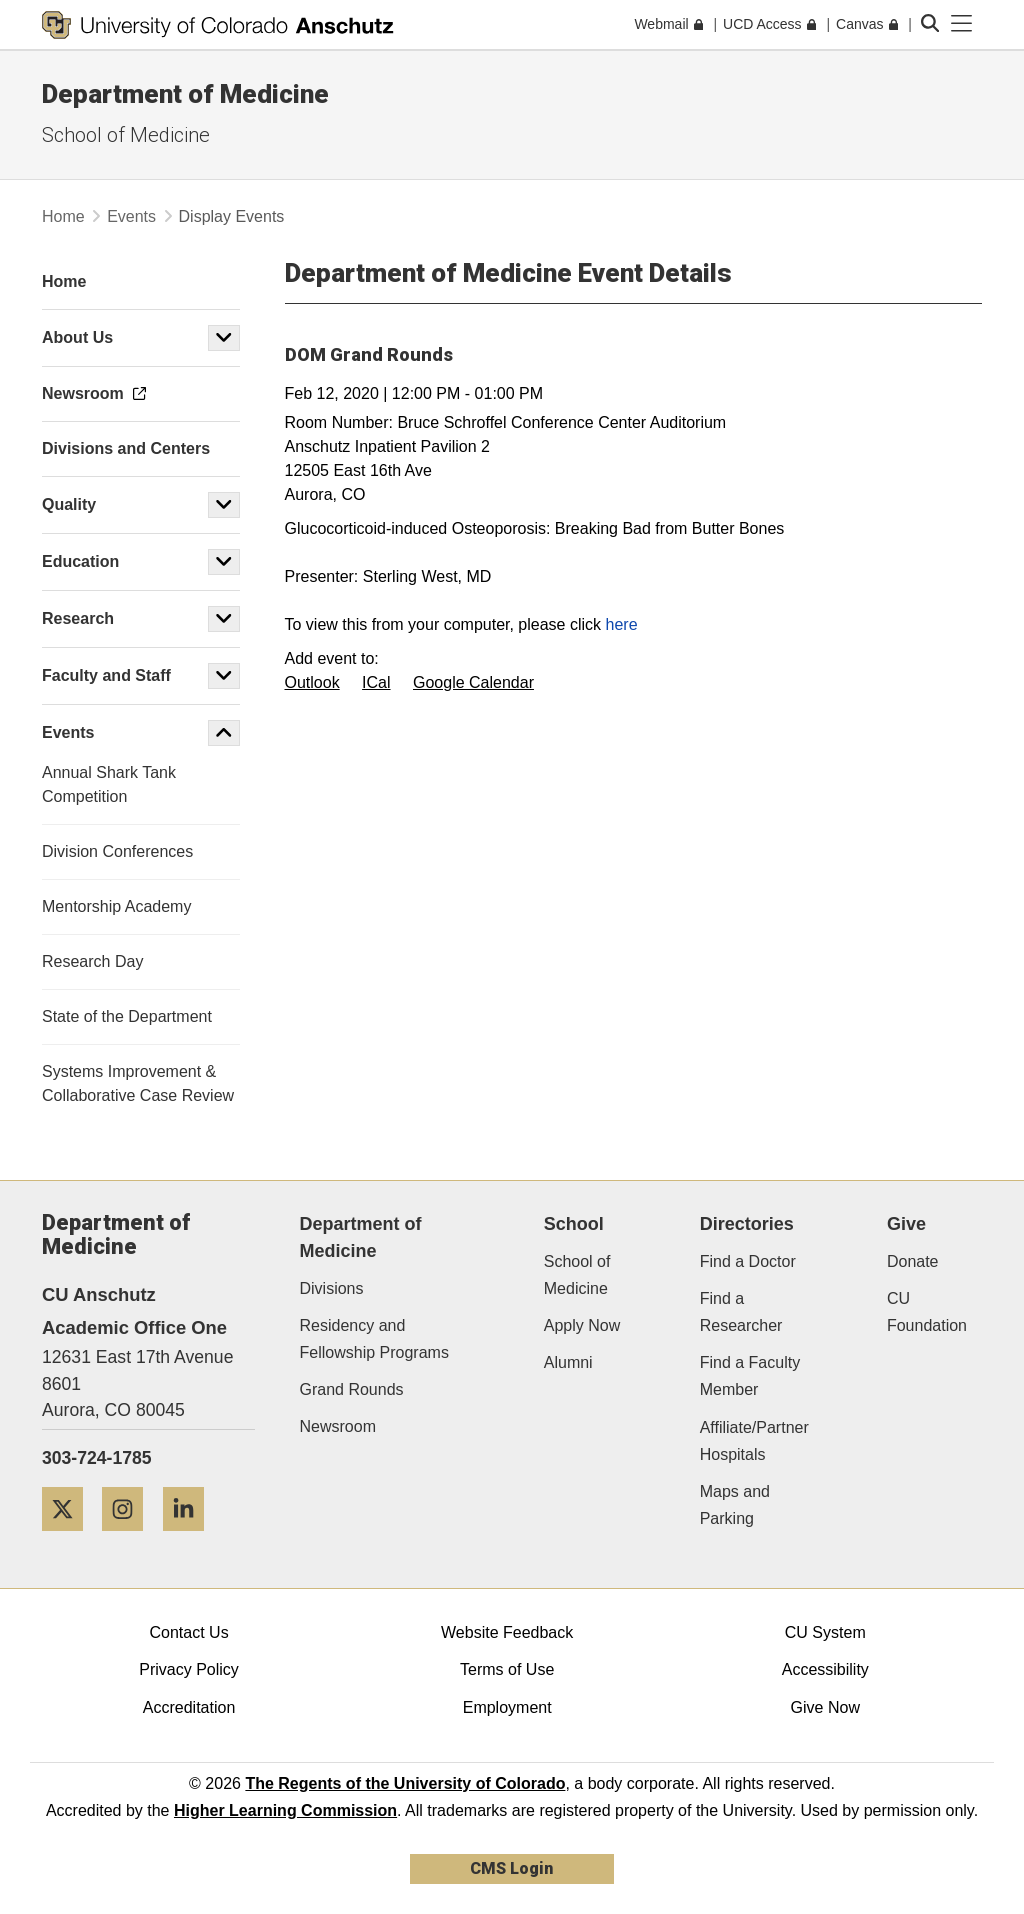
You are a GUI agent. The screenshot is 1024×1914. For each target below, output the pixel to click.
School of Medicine (126, 135)
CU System (825, 1632)
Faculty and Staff (106, 675)
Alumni (568, 1362)
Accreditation (189, 1707)
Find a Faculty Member (750, 1376)
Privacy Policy (189, 1669)
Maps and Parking (735, 1505)
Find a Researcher (741, 1312)
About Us (77, 337)
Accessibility (825, 1669)
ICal (376, 682)
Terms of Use (507, 1669)
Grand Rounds (352, 1389)
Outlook (312, 682)
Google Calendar (473, 682)
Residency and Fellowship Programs (374, 1339)
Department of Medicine (185, 94)
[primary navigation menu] (962, 24)
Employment (507, 1707)
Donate (913, 1261)
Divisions (332, 1288)
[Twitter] (70, 1538)
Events (131, 216)
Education (80, 561)
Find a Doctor (748, 1261)
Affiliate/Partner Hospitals (754, 1441)
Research (80, 618)
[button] (224, 338)
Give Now (825, 1707)
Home (63, 216)
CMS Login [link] (511, 1868)
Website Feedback (507, 1632)
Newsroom (338, 1426)
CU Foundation (927, 1312)
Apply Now (582, 1325)
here (622, 624)
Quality (69, 504)
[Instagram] (130, 1538)
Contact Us (188, 1632)
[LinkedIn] (191, 1538)
